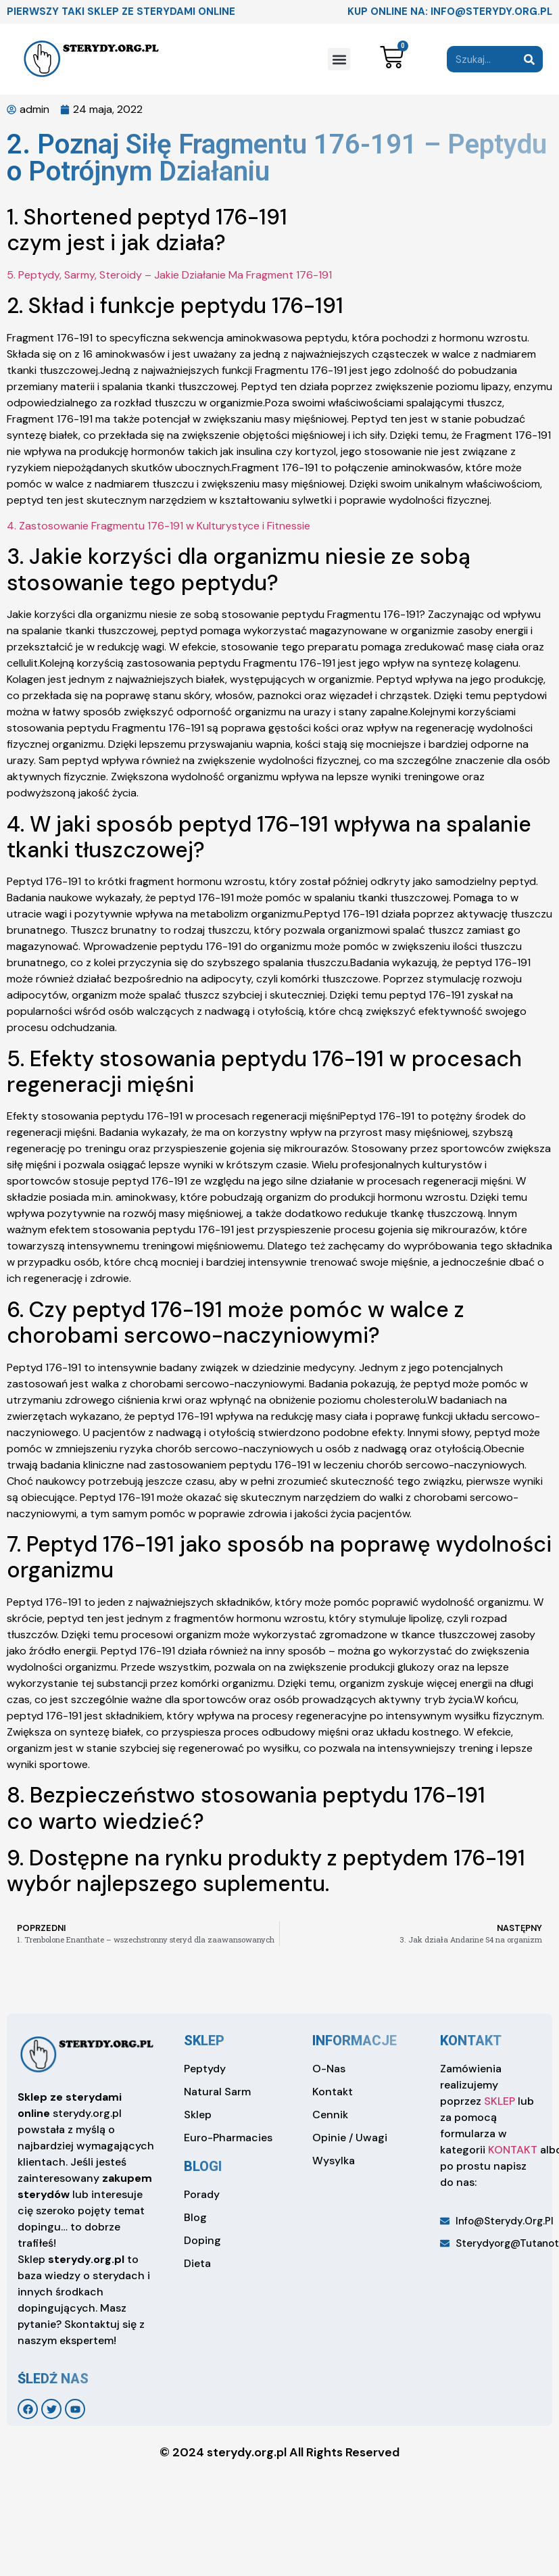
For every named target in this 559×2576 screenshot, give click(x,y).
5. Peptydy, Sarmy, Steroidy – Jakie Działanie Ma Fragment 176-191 (169, 275)
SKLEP (499, 2101)
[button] (339, 59)
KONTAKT (512, 2150)
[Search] (529, 59)
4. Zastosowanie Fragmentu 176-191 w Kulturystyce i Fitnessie (158, 526)
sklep (204, 2040)
